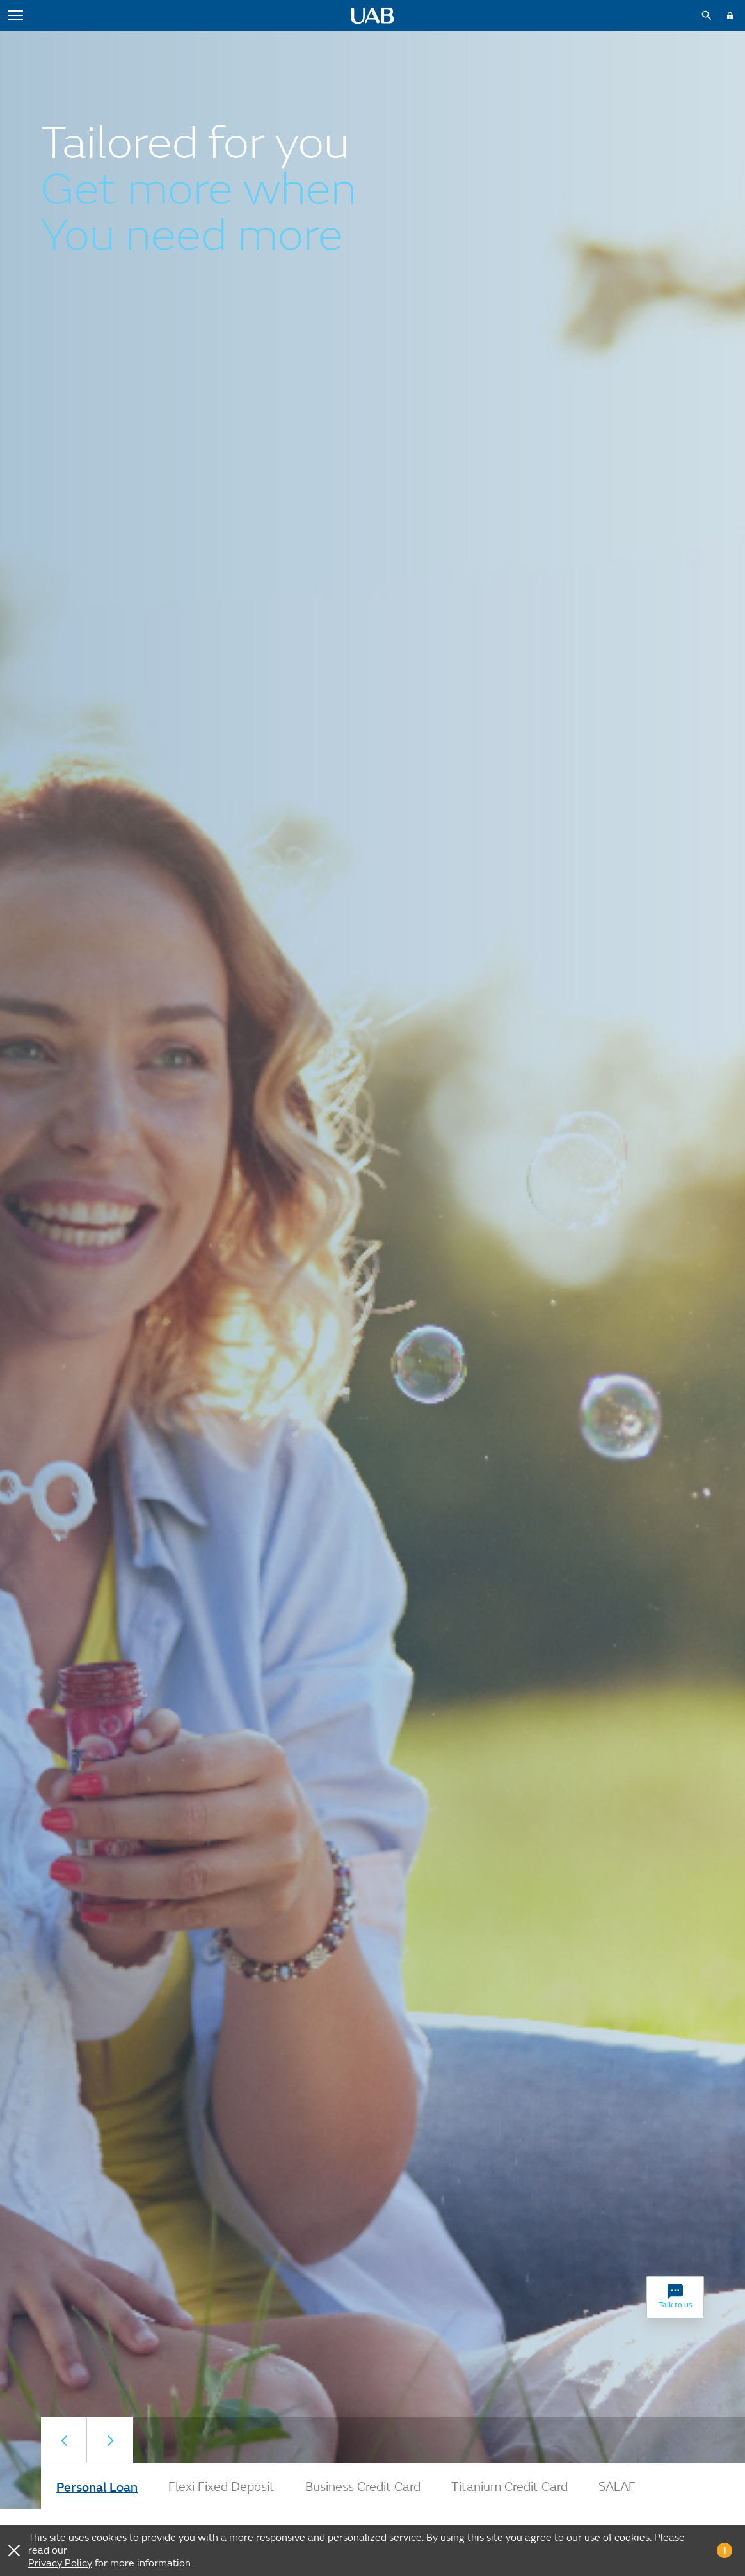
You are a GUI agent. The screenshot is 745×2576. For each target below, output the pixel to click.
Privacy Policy (60, 2563)
